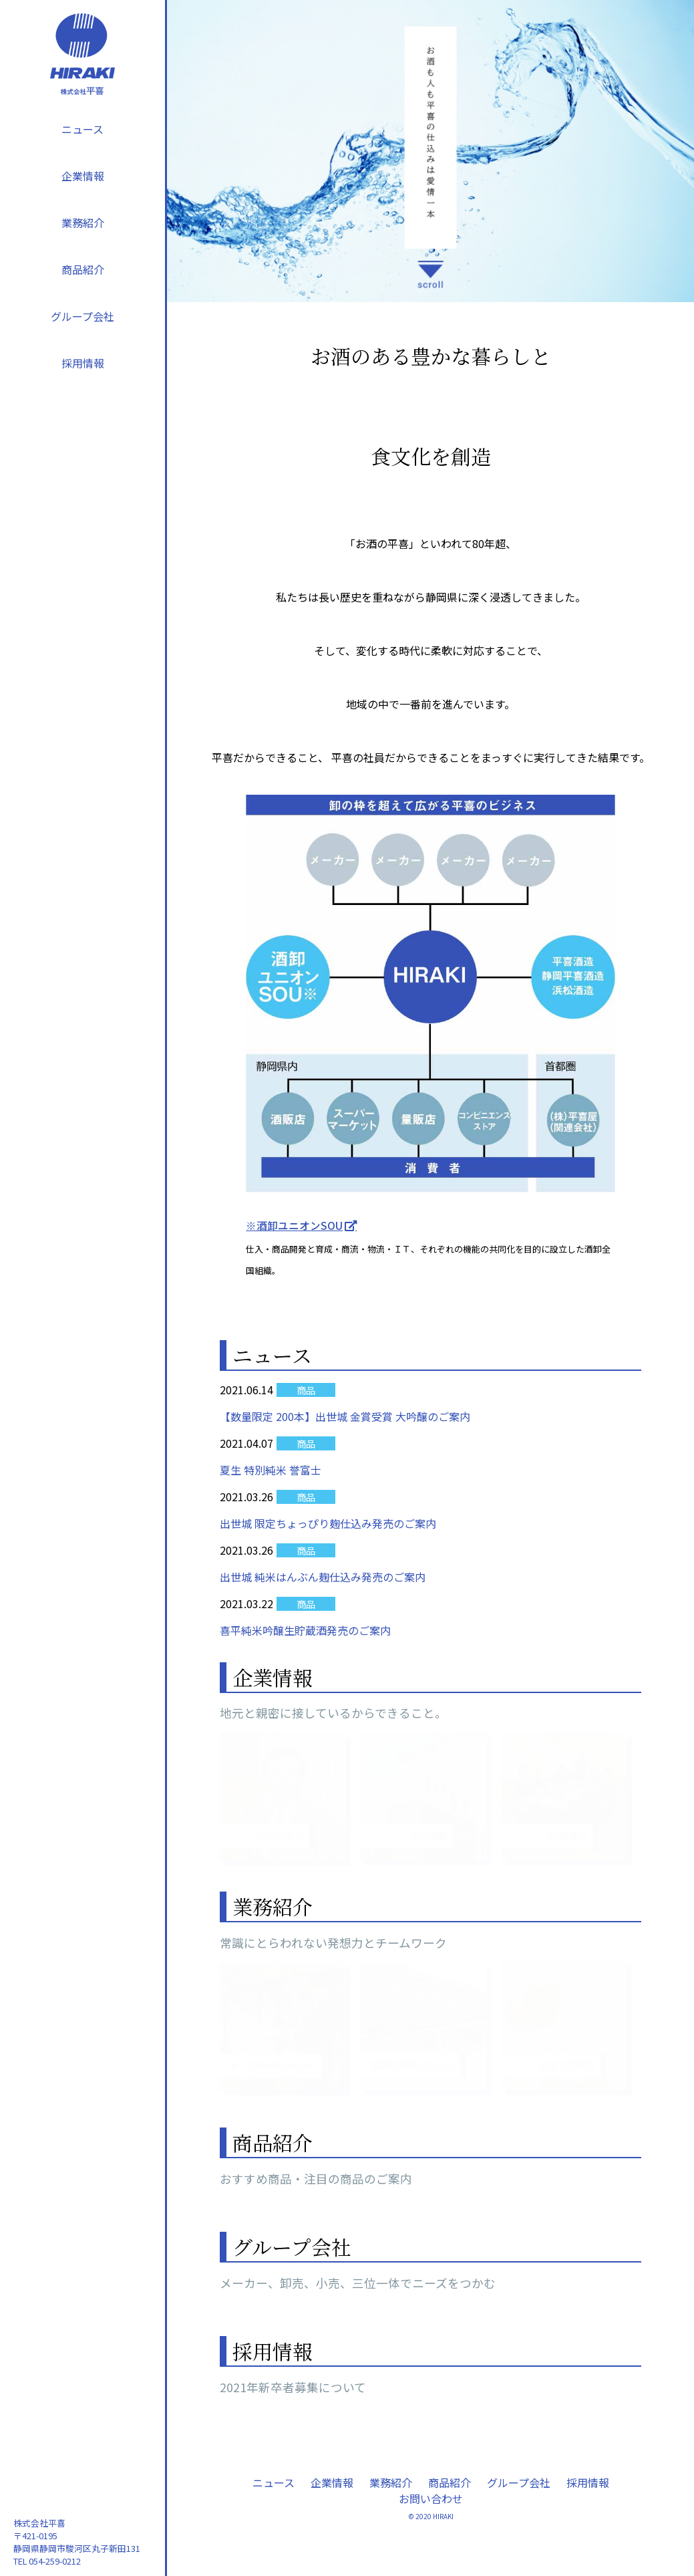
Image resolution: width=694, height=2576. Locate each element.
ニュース (82, 129)
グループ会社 (82, 316)
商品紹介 (82, 269)
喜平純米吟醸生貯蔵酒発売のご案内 (305, 1630)
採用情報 (82, 363)
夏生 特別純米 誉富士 (270, 1470)
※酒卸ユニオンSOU (294, 1225)
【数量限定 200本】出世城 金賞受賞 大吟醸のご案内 (345, 1416)
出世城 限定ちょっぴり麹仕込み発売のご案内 (328, 1523)
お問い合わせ (431, 2498)
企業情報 (82, 176)
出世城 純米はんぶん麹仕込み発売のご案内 (322, 1577)
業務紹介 (82, 223)
